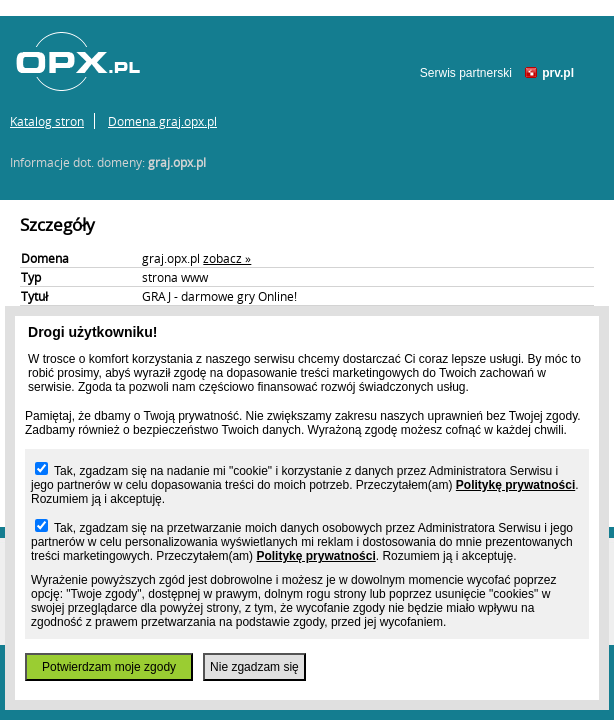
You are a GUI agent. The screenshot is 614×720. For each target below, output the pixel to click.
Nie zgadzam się (254, 667)
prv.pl (558, 73)
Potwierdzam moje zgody (109, 667)
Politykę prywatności (515, 485)
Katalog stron (47, 121)
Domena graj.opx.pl (162, 121)
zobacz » (227, 258)
